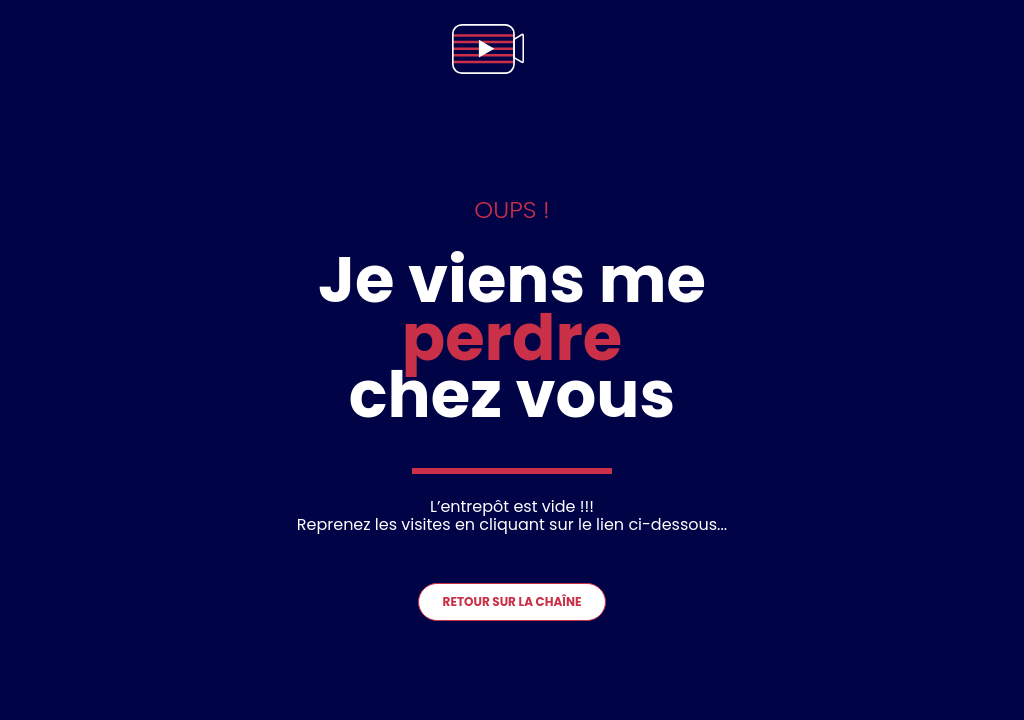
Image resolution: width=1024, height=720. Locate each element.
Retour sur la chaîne (512, 601)
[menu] (988, 49)
